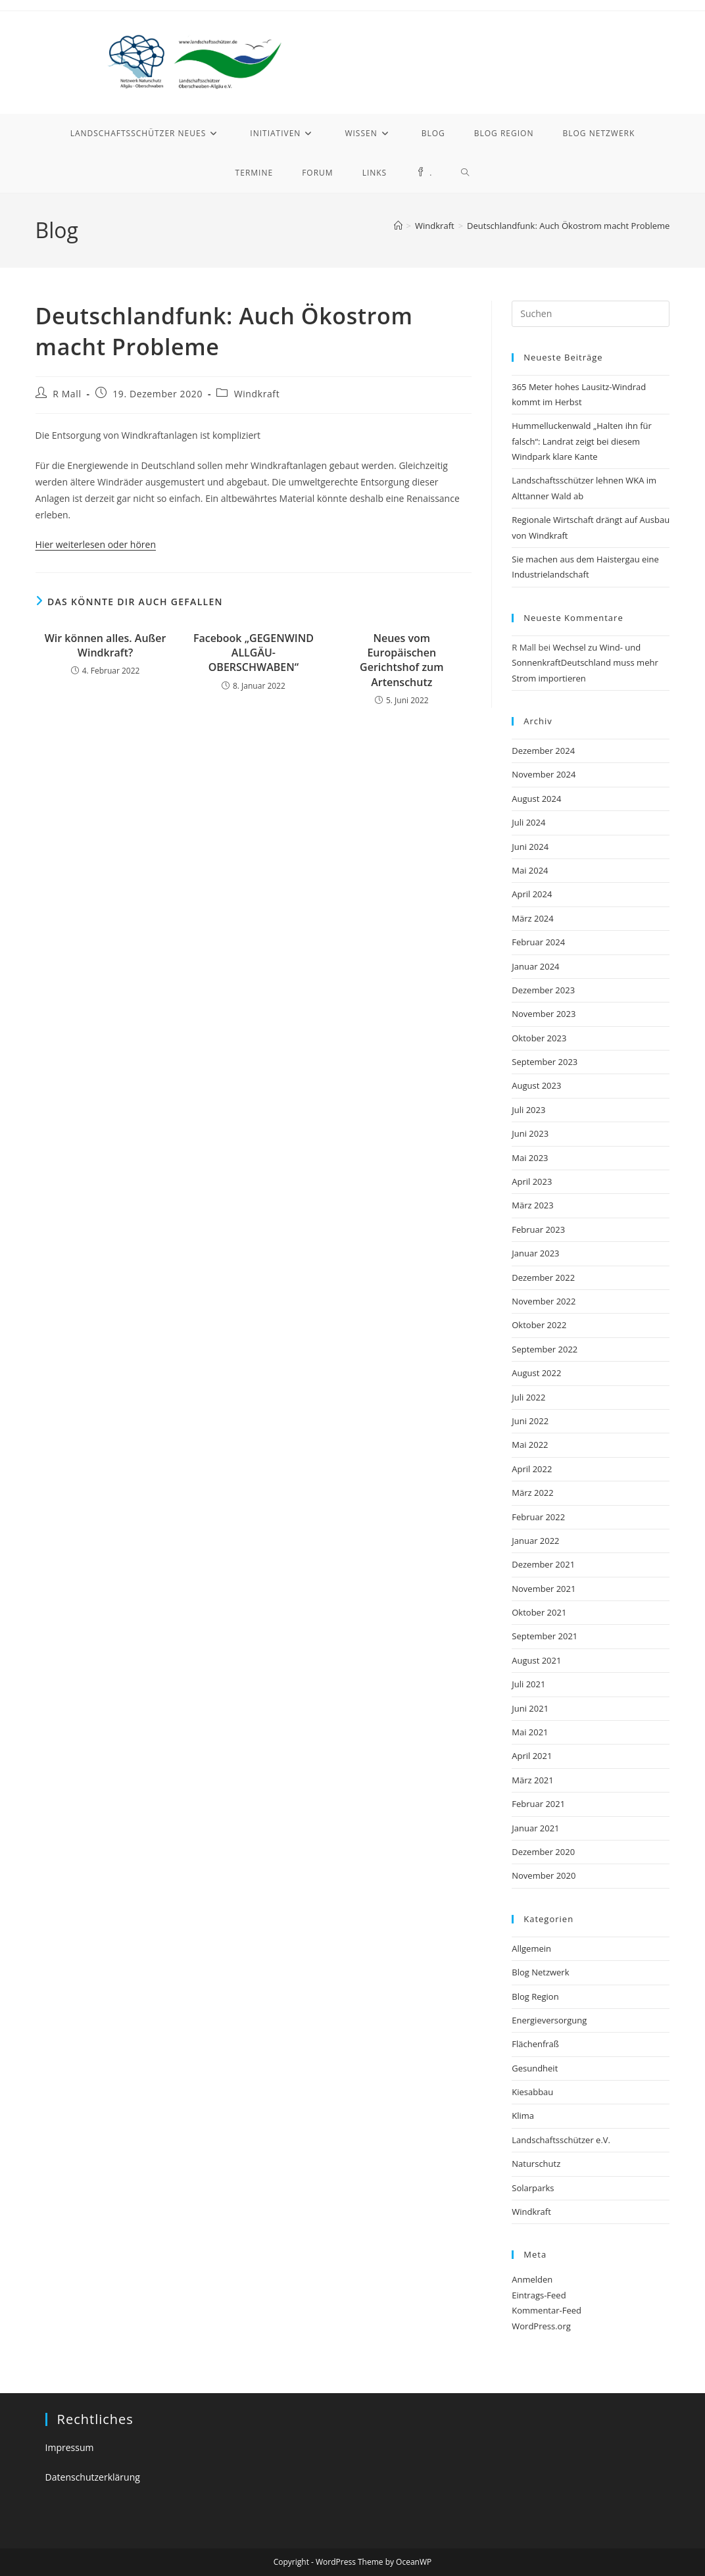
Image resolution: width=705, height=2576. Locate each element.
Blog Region (535, 1996)
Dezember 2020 (543, 1852)
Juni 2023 (530, 1133)
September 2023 (544, 1062)
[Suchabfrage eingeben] (590, 314)
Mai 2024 (530, 870)
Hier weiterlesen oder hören (96, 544)
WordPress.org (541, 2326)
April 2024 (532, 894)
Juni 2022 (530, 1421)
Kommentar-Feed (546, 2310)
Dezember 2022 (543, 1277)
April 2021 (532, 1756)
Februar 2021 (538, 1804)
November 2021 (543, 1589)
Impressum (69, 2447)
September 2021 (544, 1636)
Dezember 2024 (543, 750)
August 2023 (536, 1085)
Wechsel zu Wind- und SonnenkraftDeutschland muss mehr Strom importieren (585, 662)
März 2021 (532, 1780)
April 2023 (532, 1181)
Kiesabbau (532, 2092)
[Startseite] (398, 226)
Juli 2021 (528, 1684)
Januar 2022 (535, 1541)
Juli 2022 (528, 1397)
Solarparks (533, 2188)
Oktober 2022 (539, 1325)
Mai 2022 (530, 1444)
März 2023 (532, 1205)
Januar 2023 (535, 1253)
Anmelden (532, 2279)
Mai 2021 (530, 1732)
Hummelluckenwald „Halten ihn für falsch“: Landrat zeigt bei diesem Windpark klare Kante (582, 441)
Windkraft (257, 393)
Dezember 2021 (543, 1564)
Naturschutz (536, 2163)
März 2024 (532, 918)
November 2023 (543, 1014)
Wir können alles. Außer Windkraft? (105, 645)
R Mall (67, 393)
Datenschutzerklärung (92, 2477)
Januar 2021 (535, 1828)
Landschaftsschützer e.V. (561, 2140)
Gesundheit (535, 2068)
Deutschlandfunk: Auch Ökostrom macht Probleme (568, 226)
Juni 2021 (530, 1708)
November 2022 (543, 1301)
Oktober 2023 (539, 1038)
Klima (523, 2115)
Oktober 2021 (539, 1612)
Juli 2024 (528, 822)
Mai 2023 (530, 1158)
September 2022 (544, 1349)
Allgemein (531, 1948)
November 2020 (543, 1875)
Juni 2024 (530, 847)
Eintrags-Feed (539, 2295)
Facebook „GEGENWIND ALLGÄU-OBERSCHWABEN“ (253, 653)
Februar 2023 (538, 1229)
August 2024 (536, 799)
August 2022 (536, 1373)
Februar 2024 (538, 942)
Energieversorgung (549, 2020)
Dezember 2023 (543, 990)
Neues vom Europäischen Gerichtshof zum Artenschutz (401, 660)
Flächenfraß (535, 2044)
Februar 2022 (538, 1517)
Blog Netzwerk (540, 1972)
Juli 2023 (528, 1110)
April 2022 (532, 1469)
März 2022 (532, 1493)
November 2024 (543, 774)
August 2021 (536, 1660)
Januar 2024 (535, 966)
